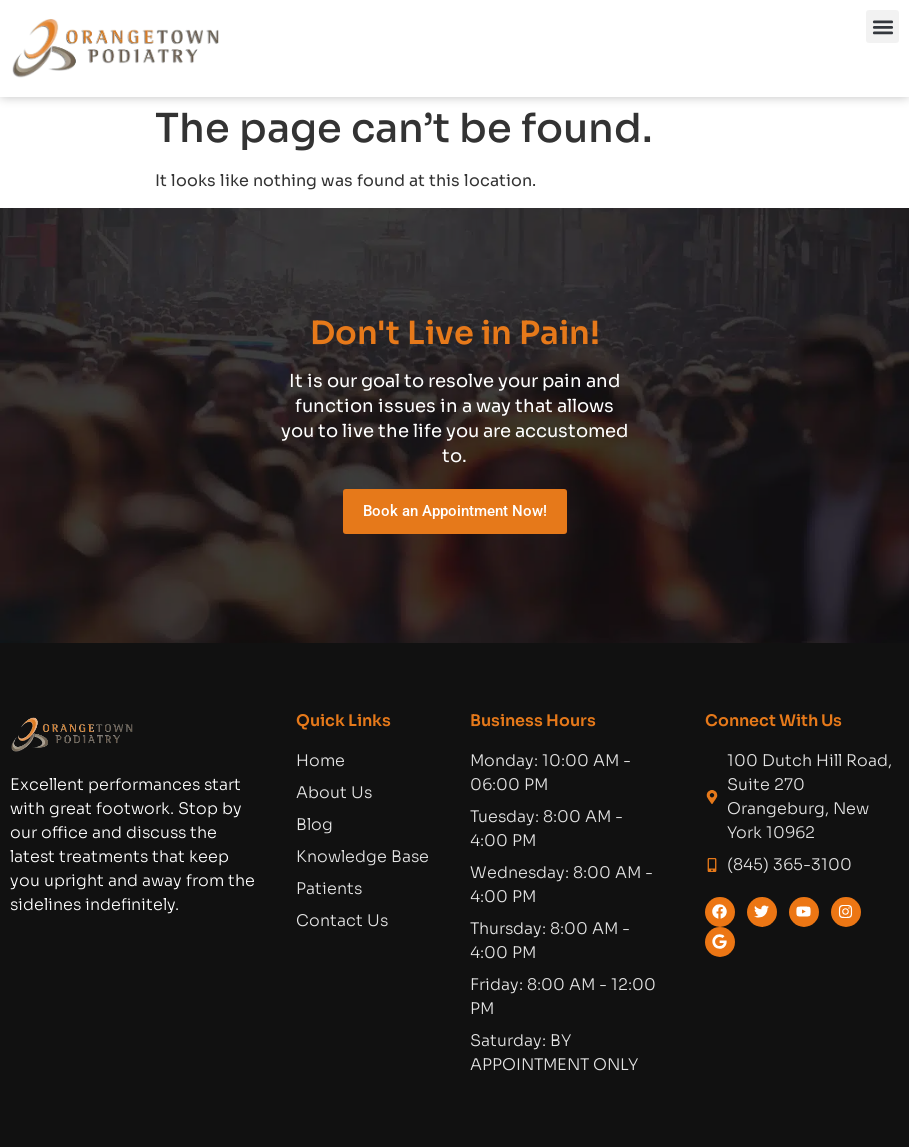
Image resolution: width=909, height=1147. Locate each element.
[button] (882, 26)
